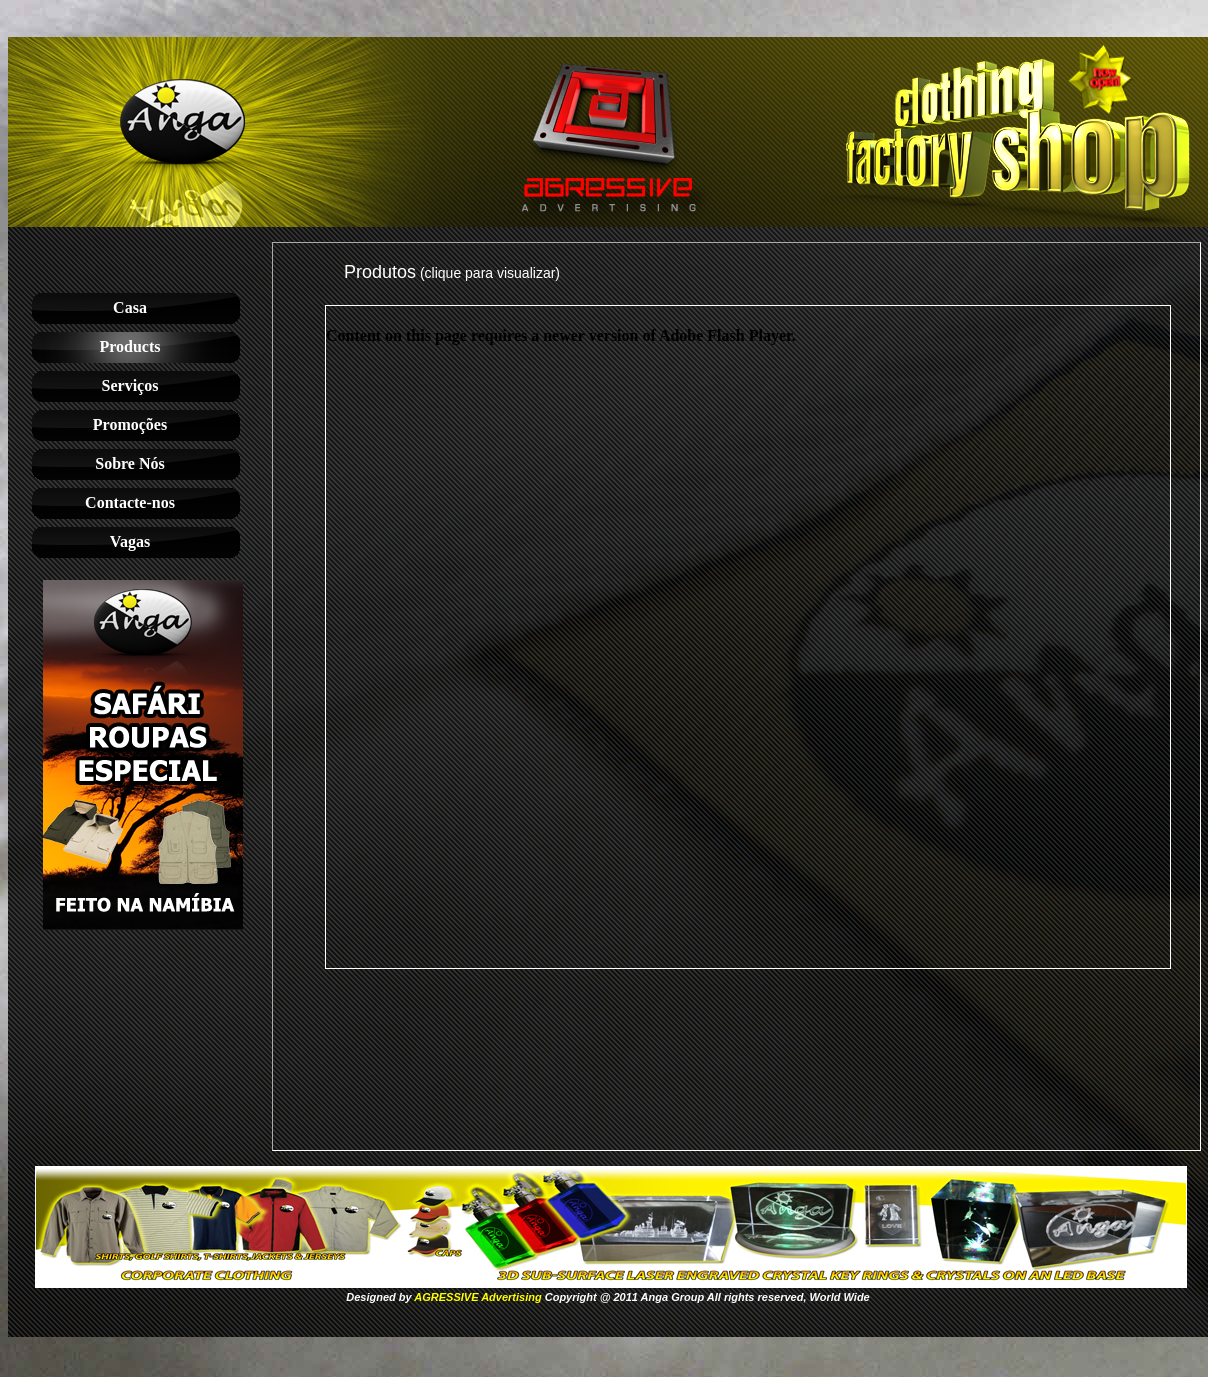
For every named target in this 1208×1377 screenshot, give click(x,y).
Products (129, 346)
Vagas (130, 541)
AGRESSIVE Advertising (477, 1297)
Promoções (130, 424)
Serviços (130, 385)
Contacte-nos (130, 502)
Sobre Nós (130, 463)
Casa (130, 307)
